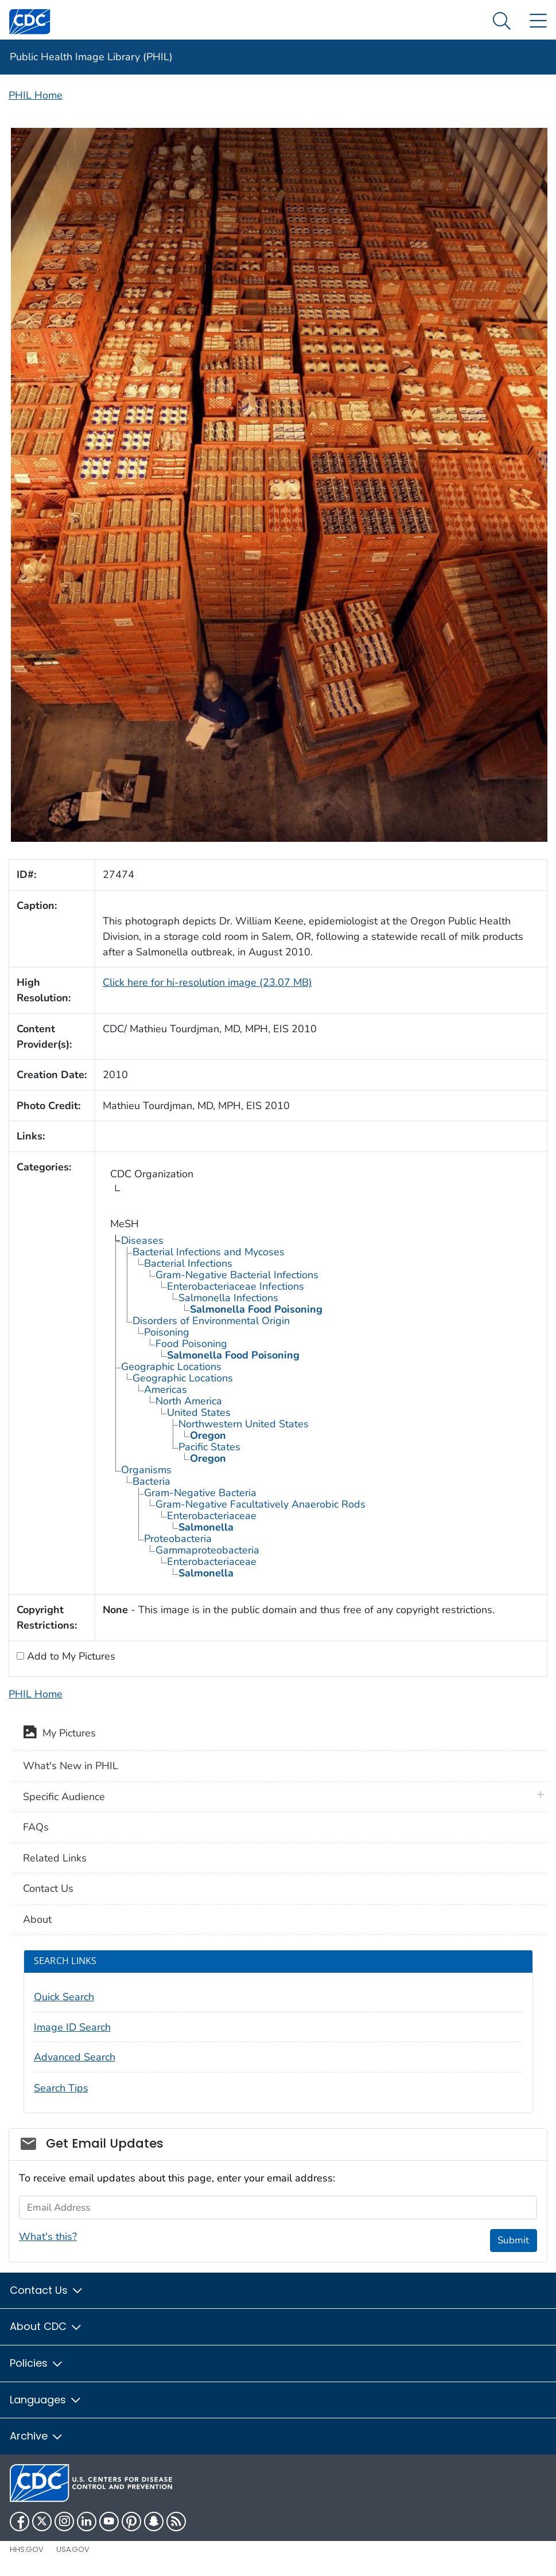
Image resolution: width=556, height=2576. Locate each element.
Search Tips (61, 2088)
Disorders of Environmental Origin (211, 1321)
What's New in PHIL (70, 1766)
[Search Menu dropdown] (502, 21)
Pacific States (209, 1447)
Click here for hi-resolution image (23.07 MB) (207, 982)
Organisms (146, 1470)
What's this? (48, 2236)
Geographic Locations (171, 1366)
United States (199, 1412)
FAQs (36, 1827)
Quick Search (64, 1997)
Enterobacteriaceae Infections (235, 1286)
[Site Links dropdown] (538, 21)
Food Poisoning (191, 1344)
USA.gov (73, 2549)
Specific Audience (64, 1797)
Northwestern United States (243, 1424)
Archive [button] (37, 2436)
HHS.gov (27, 2549)
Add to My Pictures (69, 1656)
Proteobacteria (178, 1538)
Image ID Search (72, 2027)
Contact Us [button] (47, 2290)
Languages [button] (46, 2399)
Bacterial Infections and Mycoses (209, 1252)
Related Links (55, 1858)
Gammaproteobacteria (207, 1550)
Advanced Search (74, 2057)
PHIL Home (36, 95)
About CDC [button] (46, 2326)
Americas (165, 1389)
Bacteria (151, 1481)
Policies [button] (37, 2363)
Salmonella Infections (228, 1298)
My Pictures (59, 1734)
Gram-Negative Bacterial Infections (236, 1275)
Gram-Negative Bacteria (200, 1493)
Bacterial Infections (188, 1263)
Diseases (142, 1240)
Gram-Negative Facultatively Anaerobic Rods (260, 1504)
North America (188, 1401)
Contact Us (48, 1888)
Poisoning (166, 1332)
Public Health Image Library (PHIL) (91, 57)
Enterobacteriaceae (211, 1516)
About (37, 1919)
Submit (513, 2240)
